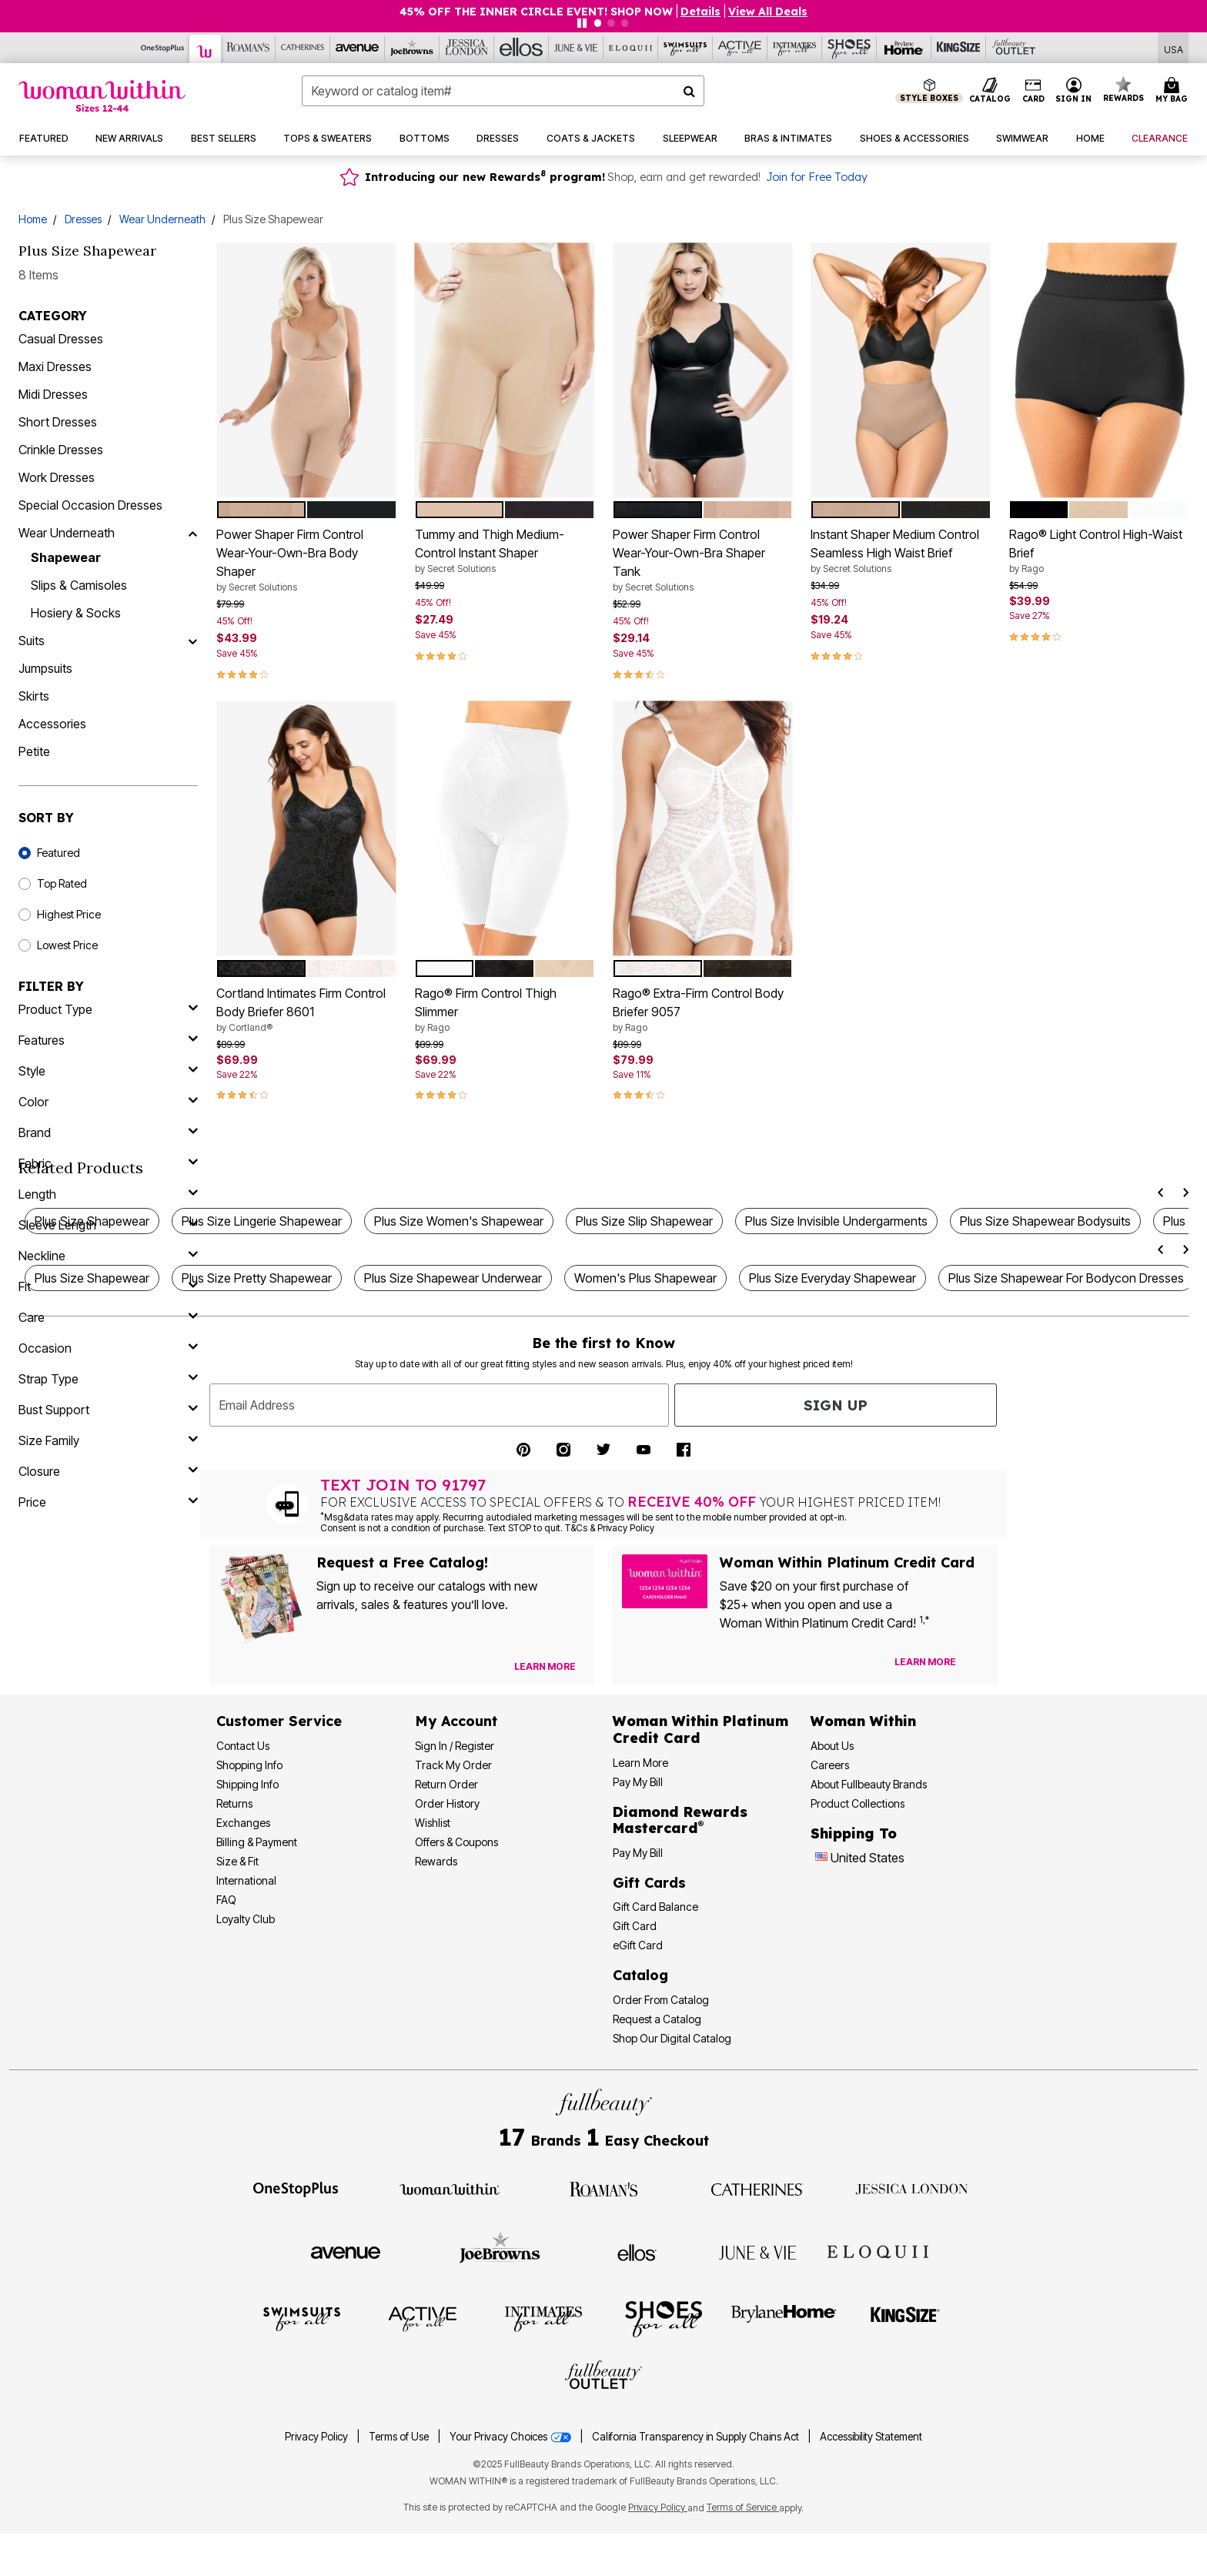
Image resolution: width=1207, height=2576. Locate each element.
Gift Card (635, 1925)
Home (32, 219)
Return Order (446, 1784)
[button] (1074, 90)
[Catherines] (757, 2188)
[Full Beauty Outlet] (1013, 47)
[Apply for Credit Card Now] (978, 1665)
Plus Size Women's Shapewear (458, 1221)
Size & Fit (237, 1861)
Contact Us (242, 1745)
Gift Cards (649, 1883)
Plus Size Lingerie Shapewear (262, 1221)
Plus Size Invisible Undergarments (836, 1221)
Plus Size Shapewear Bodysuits (1045, 1221)
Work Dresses (56, 477)
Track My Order (453, 1764)
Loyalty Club (245, 1918)
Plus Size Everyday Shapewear (832, 1278)
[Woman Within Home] (102, 95)
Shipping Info (247, 1784)
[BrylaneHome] (784, 2318)
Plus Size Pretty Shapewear (257, 1278)
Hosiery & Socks (76, 613)
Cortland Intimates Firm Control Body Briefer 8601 (306, 1010)
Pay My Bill (638, 1781)
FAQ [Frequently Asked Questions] (226, 1899)
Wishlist (432, 1822)
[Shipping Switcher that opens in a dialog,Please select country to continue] (1173, 48)
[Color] (108, 1101)
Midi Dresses (53, 394)
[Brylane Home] (904, 47)
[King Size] (958, 47)
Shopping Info (249, 1764)
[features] (108, 1040)
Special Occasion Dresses (90, 505)
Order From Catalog (661, 1999)
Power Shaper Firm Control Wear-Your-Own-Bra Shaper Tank (702, 560)
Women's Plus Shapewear (645, 1278)
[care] (108, 1317)
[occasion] (108, 1348)
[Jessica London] (467, 47)
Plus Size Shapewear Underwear (453, 1278)
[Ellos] (521, 47)
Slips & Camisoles (79, 585)
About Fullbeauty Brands (869, 1784)
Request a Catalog (657, 2019)
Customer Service (279, 1721)
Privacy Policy (316, 2436)
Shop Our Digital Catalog (672, 2038)
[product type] (108, 1009)
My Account (456, 1721)
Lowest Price (67, 945)
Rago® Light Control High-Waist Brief (1099, 551)
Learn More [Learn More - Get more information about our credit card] (640, 1762)
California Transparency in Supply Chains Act (696, 2436)
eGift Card (638, 1945)
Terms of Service (743, 2507)
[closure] (108, 1471)
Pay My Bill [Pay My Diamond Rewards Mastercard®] (638, 1852)
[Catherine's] (303, 47)
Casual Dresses (60, 338)
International (246, 1880)
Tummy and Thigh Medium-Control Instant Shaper (504, 551)
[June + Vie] (757, 2251)
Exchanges (243, 1822)
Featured (58, 852)
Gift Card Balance (655, 1906)
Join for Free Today (817, 177)
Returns (234, 1803)
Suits (31, 640)
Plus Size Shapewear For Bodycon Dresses (1066, 1278)
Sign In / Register (454, 1745)
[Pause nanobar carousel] (582, 23)
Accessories (52, 723)
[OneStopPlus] (162, 47)
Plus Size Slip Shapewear (644, 1221)
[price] (108, 1502)
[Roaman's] (248, 47)
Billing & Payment (256, 1841)
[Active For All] (740, 47)
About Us (832, 1745)
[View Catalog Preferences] (545, 1667)
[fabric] (108, 1163)
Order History (447, 1803)
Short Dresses (57, 422)
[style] (108, 1071)
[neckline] (108, 1255)
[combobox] (503, 90)
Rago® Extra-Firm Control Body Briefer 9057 (702, 1010)
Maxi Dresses (55, 366)
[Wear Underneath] (192, 533)
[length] (108, 1194)
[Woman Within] (205, 49)
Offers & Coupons (456, 1841)
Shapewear (66, 557)
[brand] (108, 1132)
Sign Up (836, 1405)
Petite (34, 751)
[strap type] (108, 1379)
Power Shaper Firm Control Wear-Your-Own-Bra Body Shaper (306, 560)
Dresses (83, 219)
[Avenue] (357, 47)
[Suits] (192, 640)
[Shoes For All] (849, 47)
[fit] (108, 1286)
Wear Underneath (162, 219)
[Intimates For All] (794, 47)
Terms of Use (399, 2436)
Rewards (436, 1861)
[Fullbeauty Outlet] (603, 2377)
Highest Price (69, 914)
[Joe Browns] (412, 47)
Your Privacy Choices (511, 2436)
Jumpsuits (45, 668)
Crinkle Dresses (60, 449)
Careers (830, 1764)
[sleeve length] (108, 1225)
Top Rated (62, 883)
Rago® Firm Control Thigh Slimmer (504, 1010)
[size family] (108, 1440)
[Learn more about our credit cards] (925, 1662)
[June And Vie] (576, 47)
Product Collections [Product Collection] (857, 1803)
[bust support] (108, 1409)
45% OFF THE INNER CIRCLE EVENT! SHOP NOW (536, 11)
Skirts (33, 696)
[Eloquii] (631, 47)
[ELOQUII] (878, 2250)
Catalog (640, 1975)
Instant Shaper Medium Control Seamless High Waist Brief (900, 551)
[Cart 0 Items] (1174, 90)
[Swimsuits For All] (685, 47)
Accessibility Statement (871, 2436)
